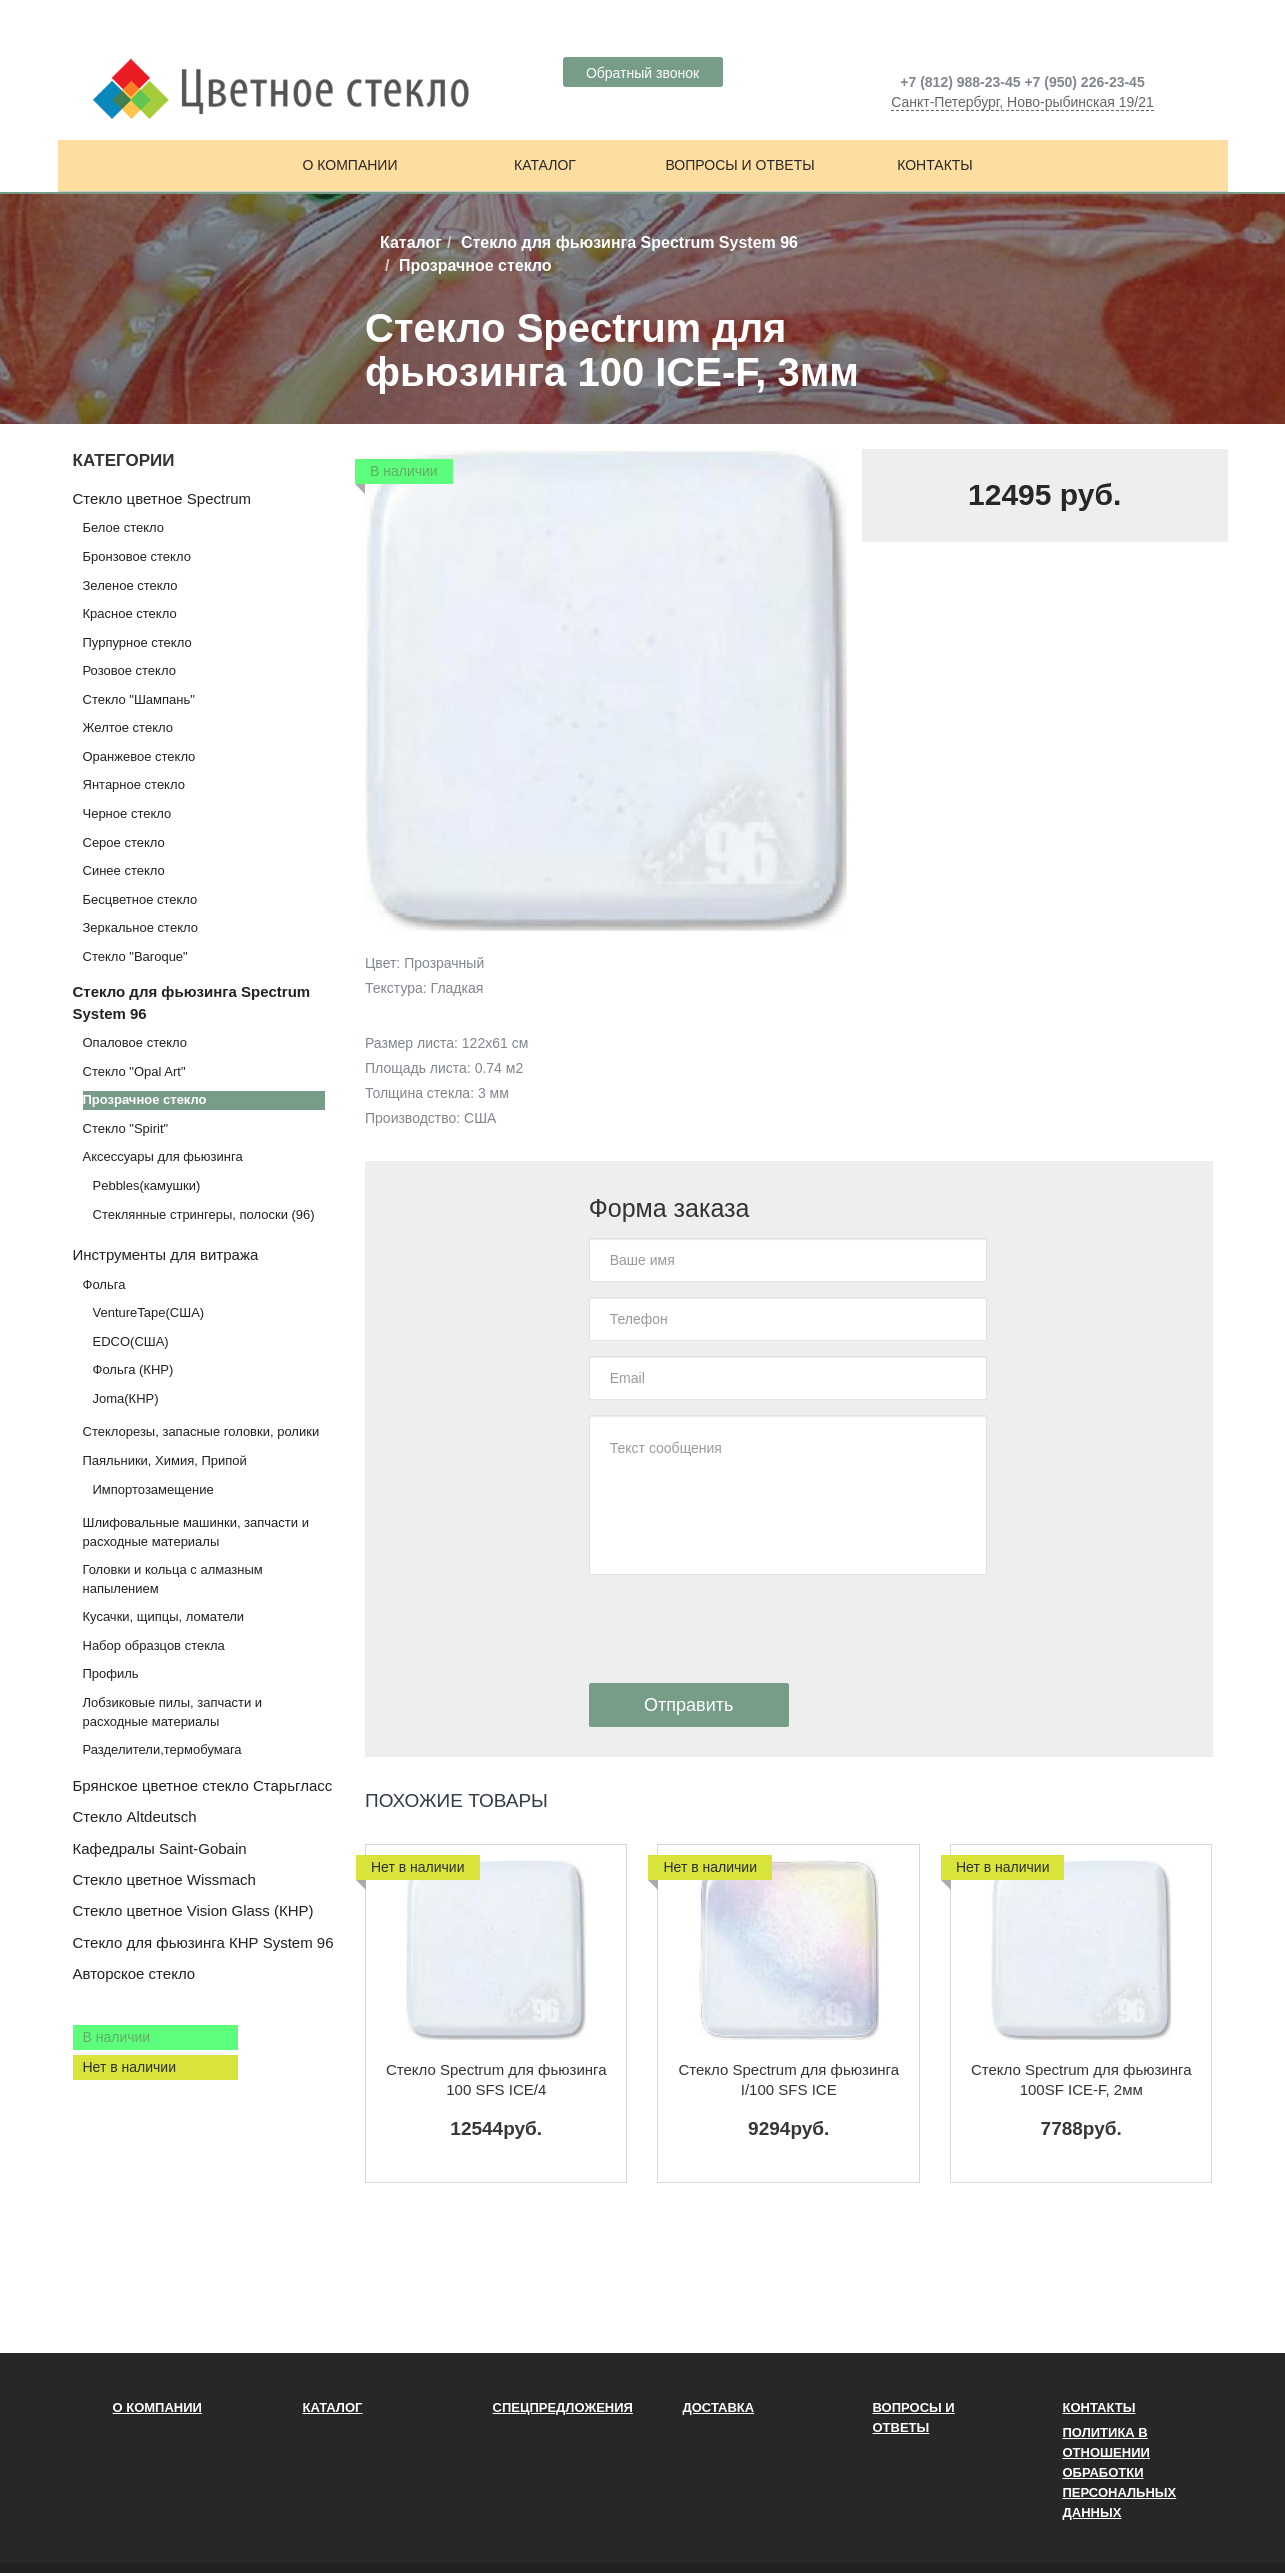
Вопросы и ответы (739, 165)
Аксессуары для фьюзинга (163, 1156)
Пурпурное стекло (137, 642)
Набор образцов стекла (154, 1645)
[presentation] (741, 1629)
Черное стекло (127, 813)
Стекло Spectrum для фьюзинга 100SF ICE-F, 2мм (1081, 2079)
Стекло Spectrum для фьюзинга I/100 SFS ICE (788, 2079)
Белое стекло (123, 527)
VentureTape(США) (149, 1312)
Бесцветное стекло (140, 899)
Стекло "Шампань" (139, 699)
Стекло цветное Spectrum (162, 498)
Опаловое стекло (135, 1042)
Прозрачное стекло (145, 1099)
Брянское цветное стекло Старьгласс (203, 1785)
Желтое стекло (128, 727)
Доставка (719, 2407)
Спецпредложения (563, 2407)
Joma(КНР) (126, 1398)
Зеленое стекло (130, 585)
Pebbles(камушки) (147, 1185)
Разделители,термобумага (162, 1749)
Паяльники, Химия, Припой (165, 1460)
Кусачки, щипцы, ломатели (164, 1616)
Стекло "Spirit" (126, 1128)
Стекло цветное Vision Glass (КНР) (193, 1910)
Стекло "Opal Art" (134, 1071)
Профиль (111, 1673)
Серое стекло (124, 842)
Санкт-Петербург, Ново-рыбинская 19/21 (1022, 102)
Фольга (104, 1284)
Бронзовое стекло (137, 556)
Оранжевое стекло (139, 756)
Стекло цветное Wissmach (164, 1879)
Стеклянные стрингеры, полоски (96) (204, 1214)
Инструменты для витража (166, 1254)
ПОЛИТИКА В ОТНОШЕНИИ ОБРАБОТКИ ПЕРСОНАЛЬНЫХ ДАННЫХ (1120, 2472)
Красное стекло (130, 613)
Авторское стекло (134, 1973)
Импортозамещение (153, 1489)
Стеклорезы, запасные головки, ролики (201, 1431)
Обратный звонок (642, 73)
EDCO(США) (131, 1341)
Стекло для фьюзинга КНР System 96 (203, 1942)
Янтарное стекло (134, 784)
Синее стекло (124, 870)
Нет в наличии (130, 2067)
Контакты (935, 165)
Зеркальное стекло (140, 927)
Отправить (688, 1705)
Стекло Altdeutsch (135, 1816)
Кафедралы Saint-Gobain (160, 1848)
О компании (350, 165)
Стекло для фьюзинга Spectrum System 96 (629, 242)
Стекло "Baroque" (135, 956)
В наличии (117, 2037)
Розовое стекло (129, 670)
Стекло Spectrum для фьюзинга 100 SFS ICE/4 (496, 2079)
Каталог (545, 165)
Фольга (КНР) (133, 1369)
